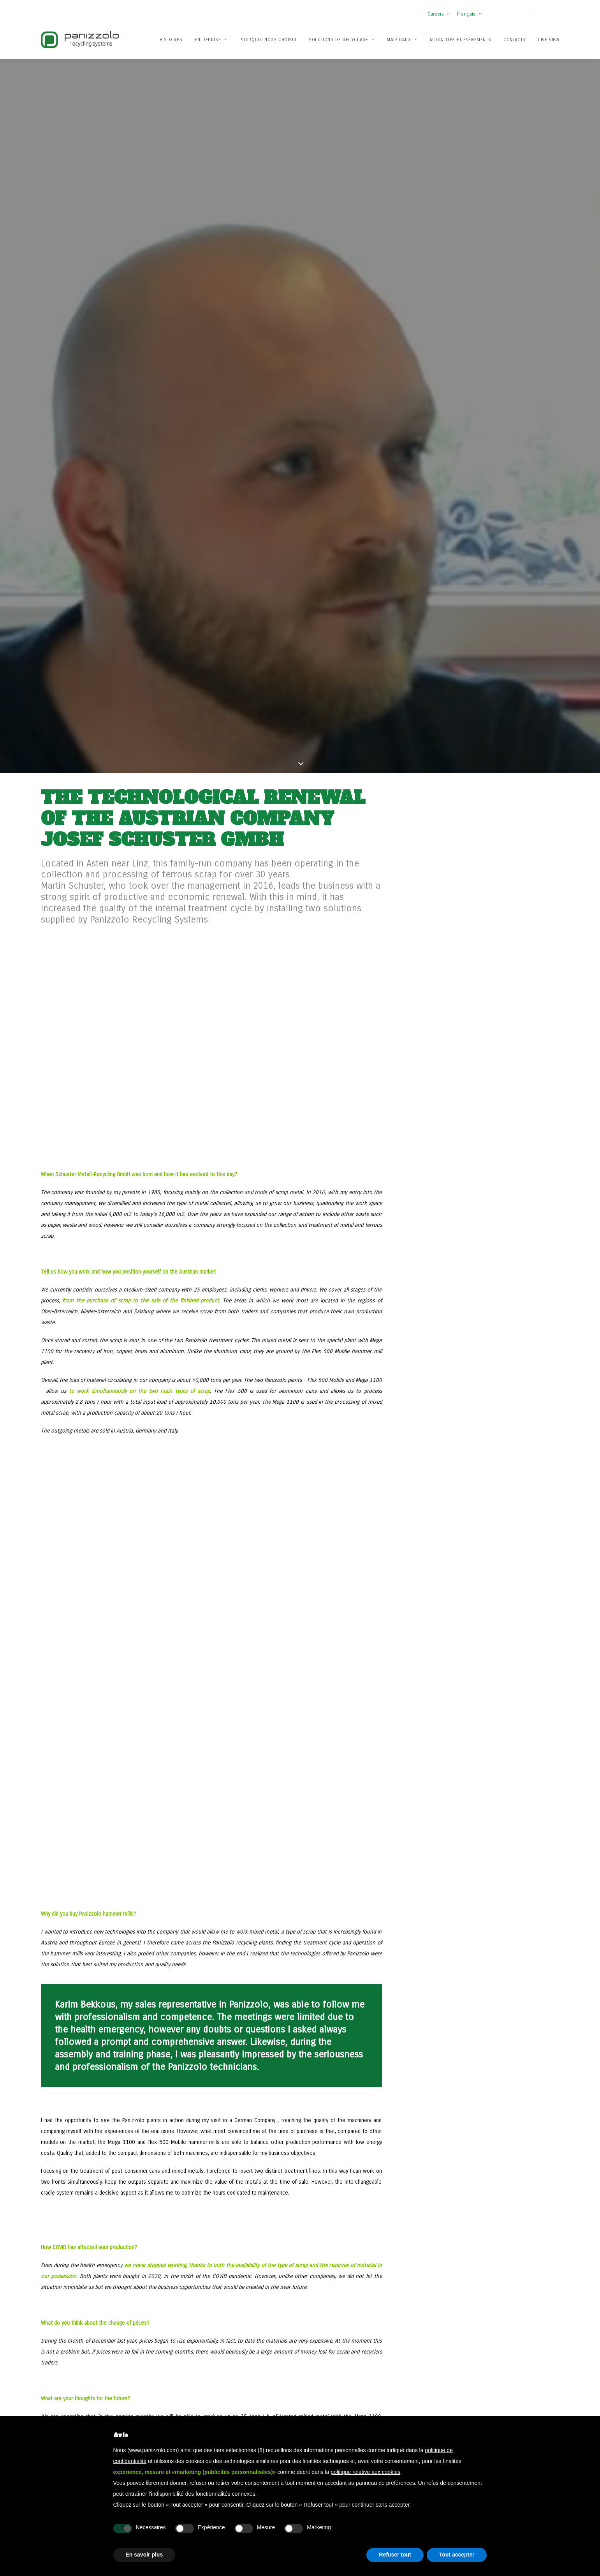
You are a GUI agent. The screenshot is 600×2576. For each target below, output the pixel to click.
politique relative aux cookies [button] (365, 2472)
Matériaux (402, 39)
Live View (548, 39)
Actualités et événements (460, 39)
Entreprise (211, 39)
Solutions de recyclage (341, 39)
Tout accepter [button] (457, 2554)
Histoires (171, 39)
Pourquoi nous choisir (268, 39)
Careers (438, 14)
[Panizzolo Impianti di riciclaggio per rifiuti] (80, 39)
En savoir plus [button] (144, 2554)
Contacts (514, 39)
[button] (532, 15)
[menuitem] (440, 10)
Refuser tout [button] (395, 2554)
